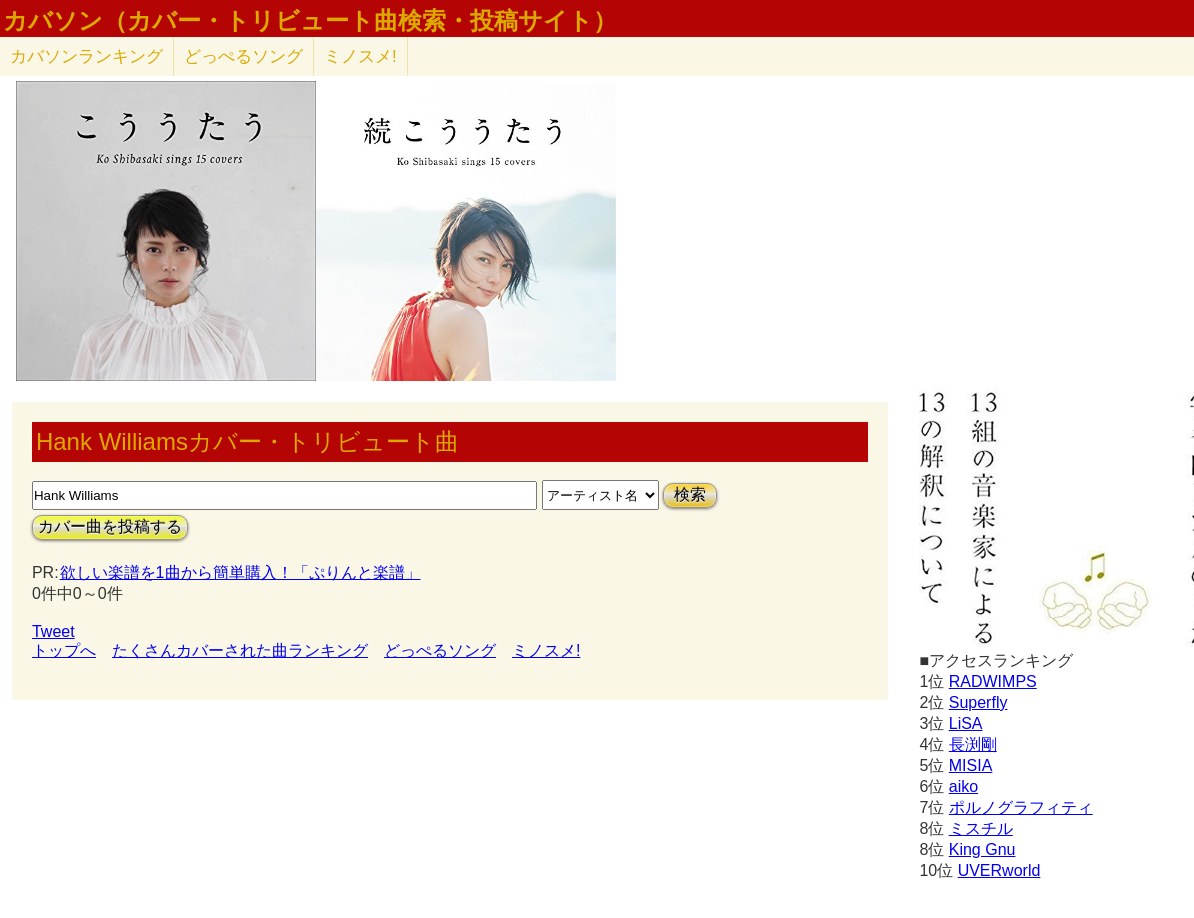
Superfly (978, 702)
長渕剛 (973, 744)
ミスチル (981, 828)
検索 (690, 494)
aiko (963, 786)
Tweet (53, 631)
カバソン (86, 56)
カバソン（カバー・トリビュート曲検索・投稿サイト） (310, 21)
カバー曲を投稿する (110, 526)
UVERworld (999, 870)
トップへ (64, 650)
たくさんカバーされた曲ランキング (240, 650)
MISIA (971, 765)
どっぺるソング (243, 56)
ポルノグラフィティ (1021, 807)
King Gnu (982, 849)
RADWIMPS (993, 681)
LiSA (966, 723)
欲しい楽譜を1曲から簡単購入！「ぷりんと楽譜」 (240, 572)
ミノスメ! (360, 56)
